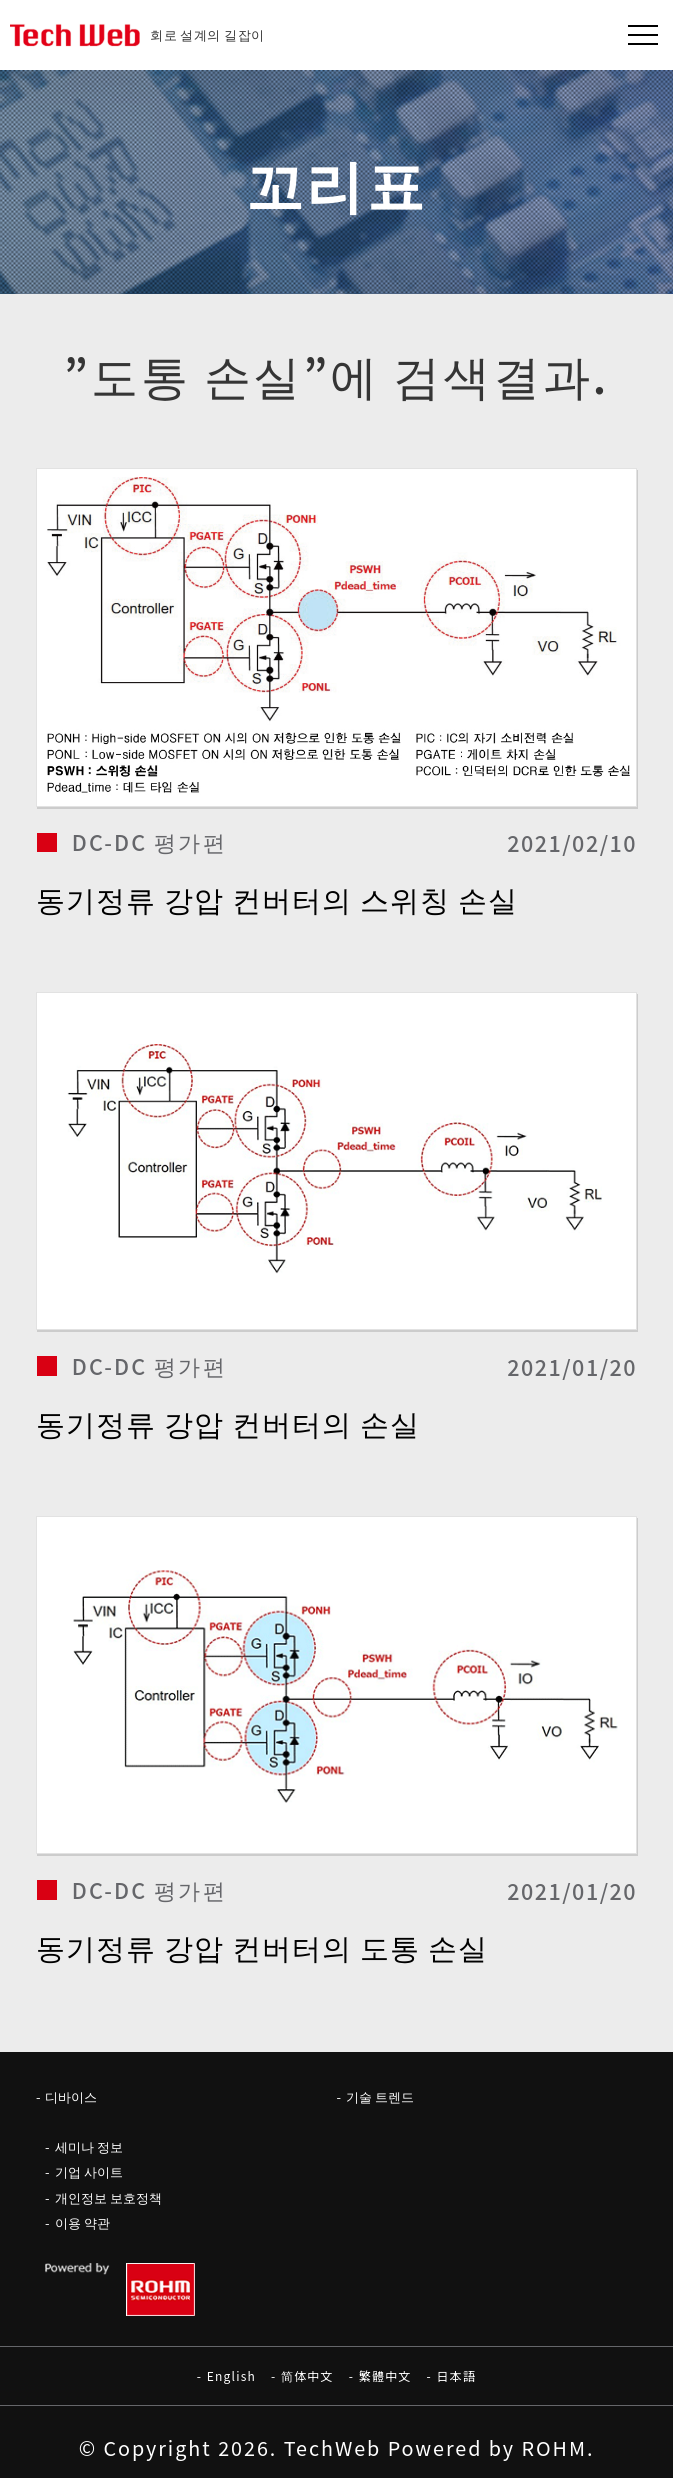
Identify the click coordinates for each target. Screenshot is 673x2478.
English (231, 2375)
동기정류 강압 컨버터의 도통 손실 (262, 1946)
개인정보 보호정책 (108, 2197)
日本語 (457, 2375)
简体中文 (307, 2375)
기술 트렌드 (380, 2096)
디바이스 (71, 2096)
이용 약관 (82, 2222)
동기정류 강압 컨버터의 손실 (228, 1422)
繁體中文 (385, 2375)
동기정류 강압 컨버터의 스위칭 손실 (277, 898)
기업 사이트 (89, 2171)
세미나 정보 (89, 2146)
